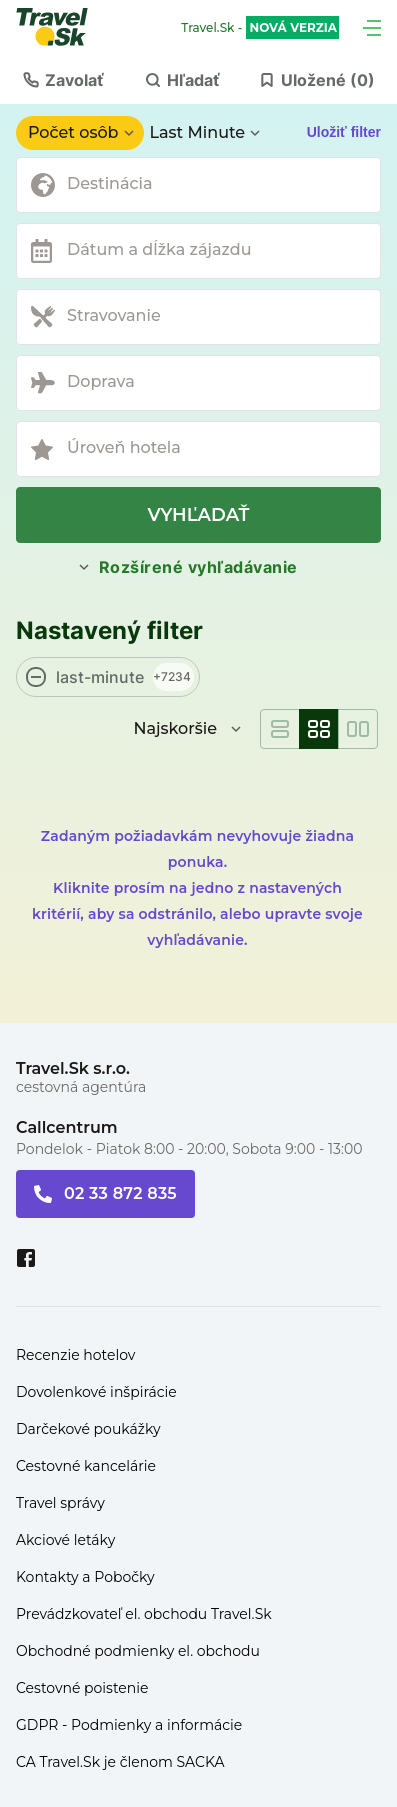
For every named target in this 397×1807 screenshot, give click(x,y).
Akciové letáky (65, 1540)
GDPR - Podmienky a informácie (129, 1725)
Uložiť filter (344, 132)
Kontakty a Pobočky (85, 1577)
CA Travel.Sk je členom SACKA (120, 1762)
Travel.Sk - (260, 28)
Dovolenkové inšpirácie (96, 1392)
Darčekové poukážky (88, 1429)
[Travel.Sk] (63, 27)
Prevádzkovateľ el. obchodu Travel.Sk (144, 1614)
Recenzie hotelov (75, 1355)
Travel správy (60, 1503)
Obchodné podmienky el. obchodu (138, 1651)
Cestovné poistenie (82, 1688)
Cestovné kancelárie (86, 1466)
